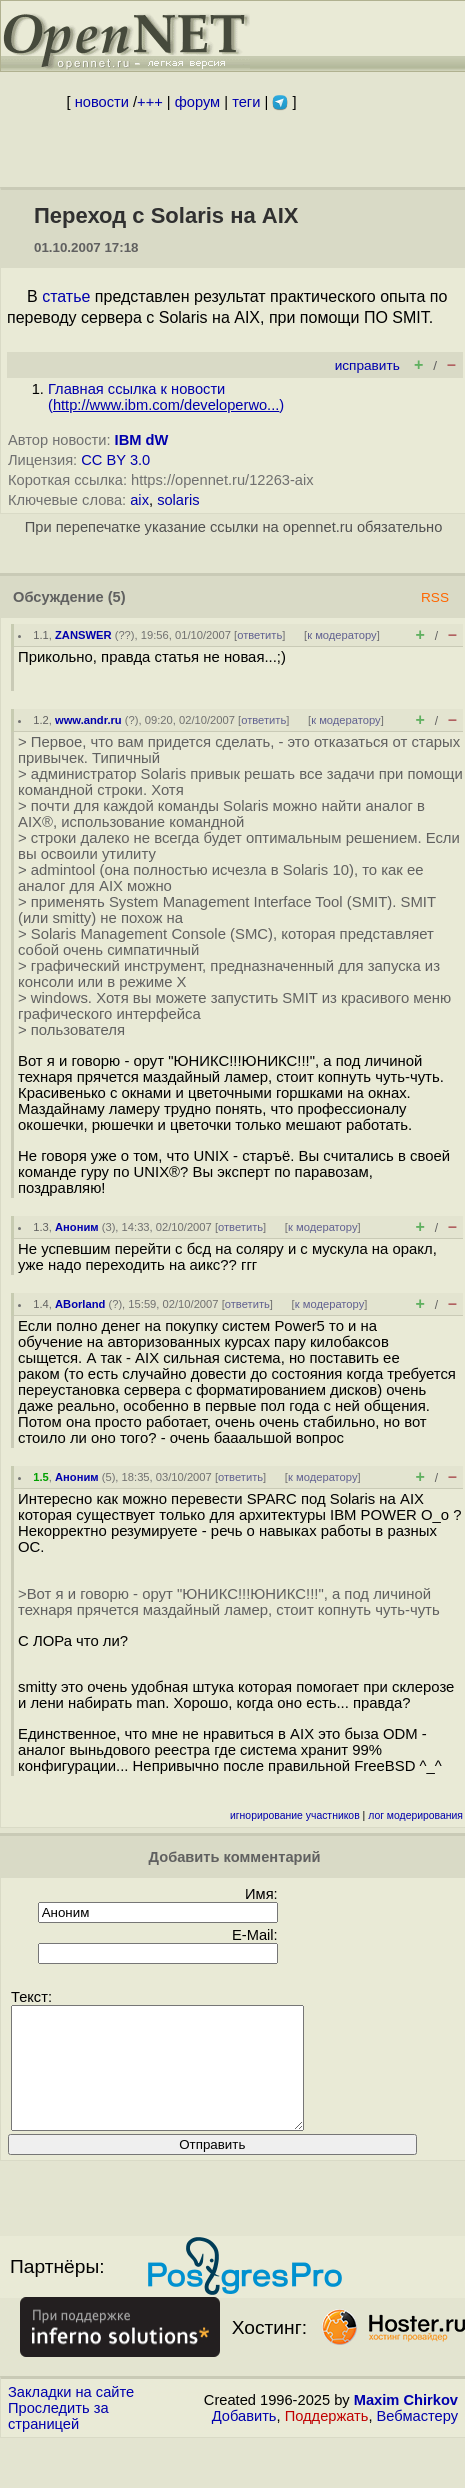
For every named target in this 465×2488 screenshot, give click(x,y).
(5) (117, 597)
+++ (150, 102)
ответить (259, 635)
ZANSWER (83, 635)
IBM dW (142, 440)
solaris (178, 500)
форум (197, 102)
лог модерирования (415, 1815)
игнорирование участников (295, 1815)
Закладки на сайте (71, 2416)
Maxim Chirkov (406, 2424)
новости (102, 102)
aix (139, 500)
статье (66, 296)
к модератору (342, 635)
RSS (435, 597)
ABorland (80, 1304)
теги (246, 102)
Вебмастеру (417, 2440)
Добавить (244, 2440)
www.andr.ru (88, 720)
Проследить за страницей (58, 2440)
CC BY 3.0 (115, 460)
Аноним (77, 1227)
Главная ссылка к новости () (166, 397)
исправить (367, 365)
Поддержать (327, 2440)
